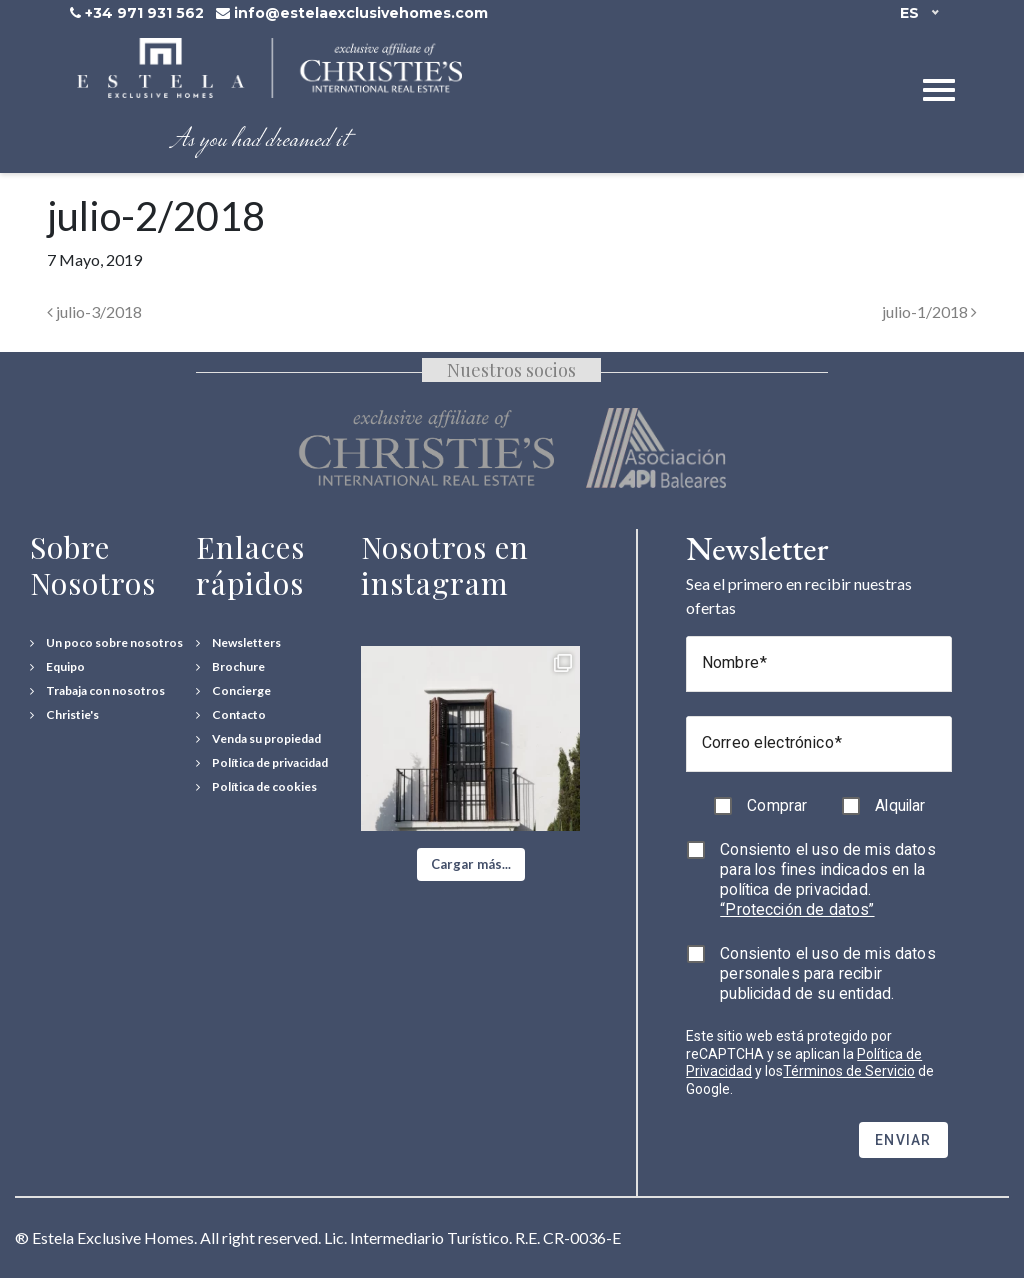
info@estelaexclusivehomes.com (361, 13)
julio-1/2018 (929, 311)
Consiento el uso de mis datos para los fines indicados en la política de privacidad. (828, 879)
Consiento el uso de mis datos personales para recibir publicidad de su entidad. (828, 973)
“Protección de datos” (797, 909)
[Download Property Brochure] (230, 667)
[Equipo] (57, 667)
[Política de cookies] (256, 787)
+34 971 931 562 (144, 13)
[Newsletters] (238, 643)
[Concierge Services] (233, 691)
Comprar (777, 805)
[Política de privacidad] (262, 763)
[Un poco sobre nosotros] (106, 643)
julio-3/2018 (94, 311)
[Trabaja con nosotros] (97, 691)
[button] (471, 865)
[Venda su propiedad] (258, 739)
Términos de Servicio (849, 1071)
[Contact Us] (231, 715)
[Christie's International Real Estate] (64, 715)
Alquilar (900, 805)
